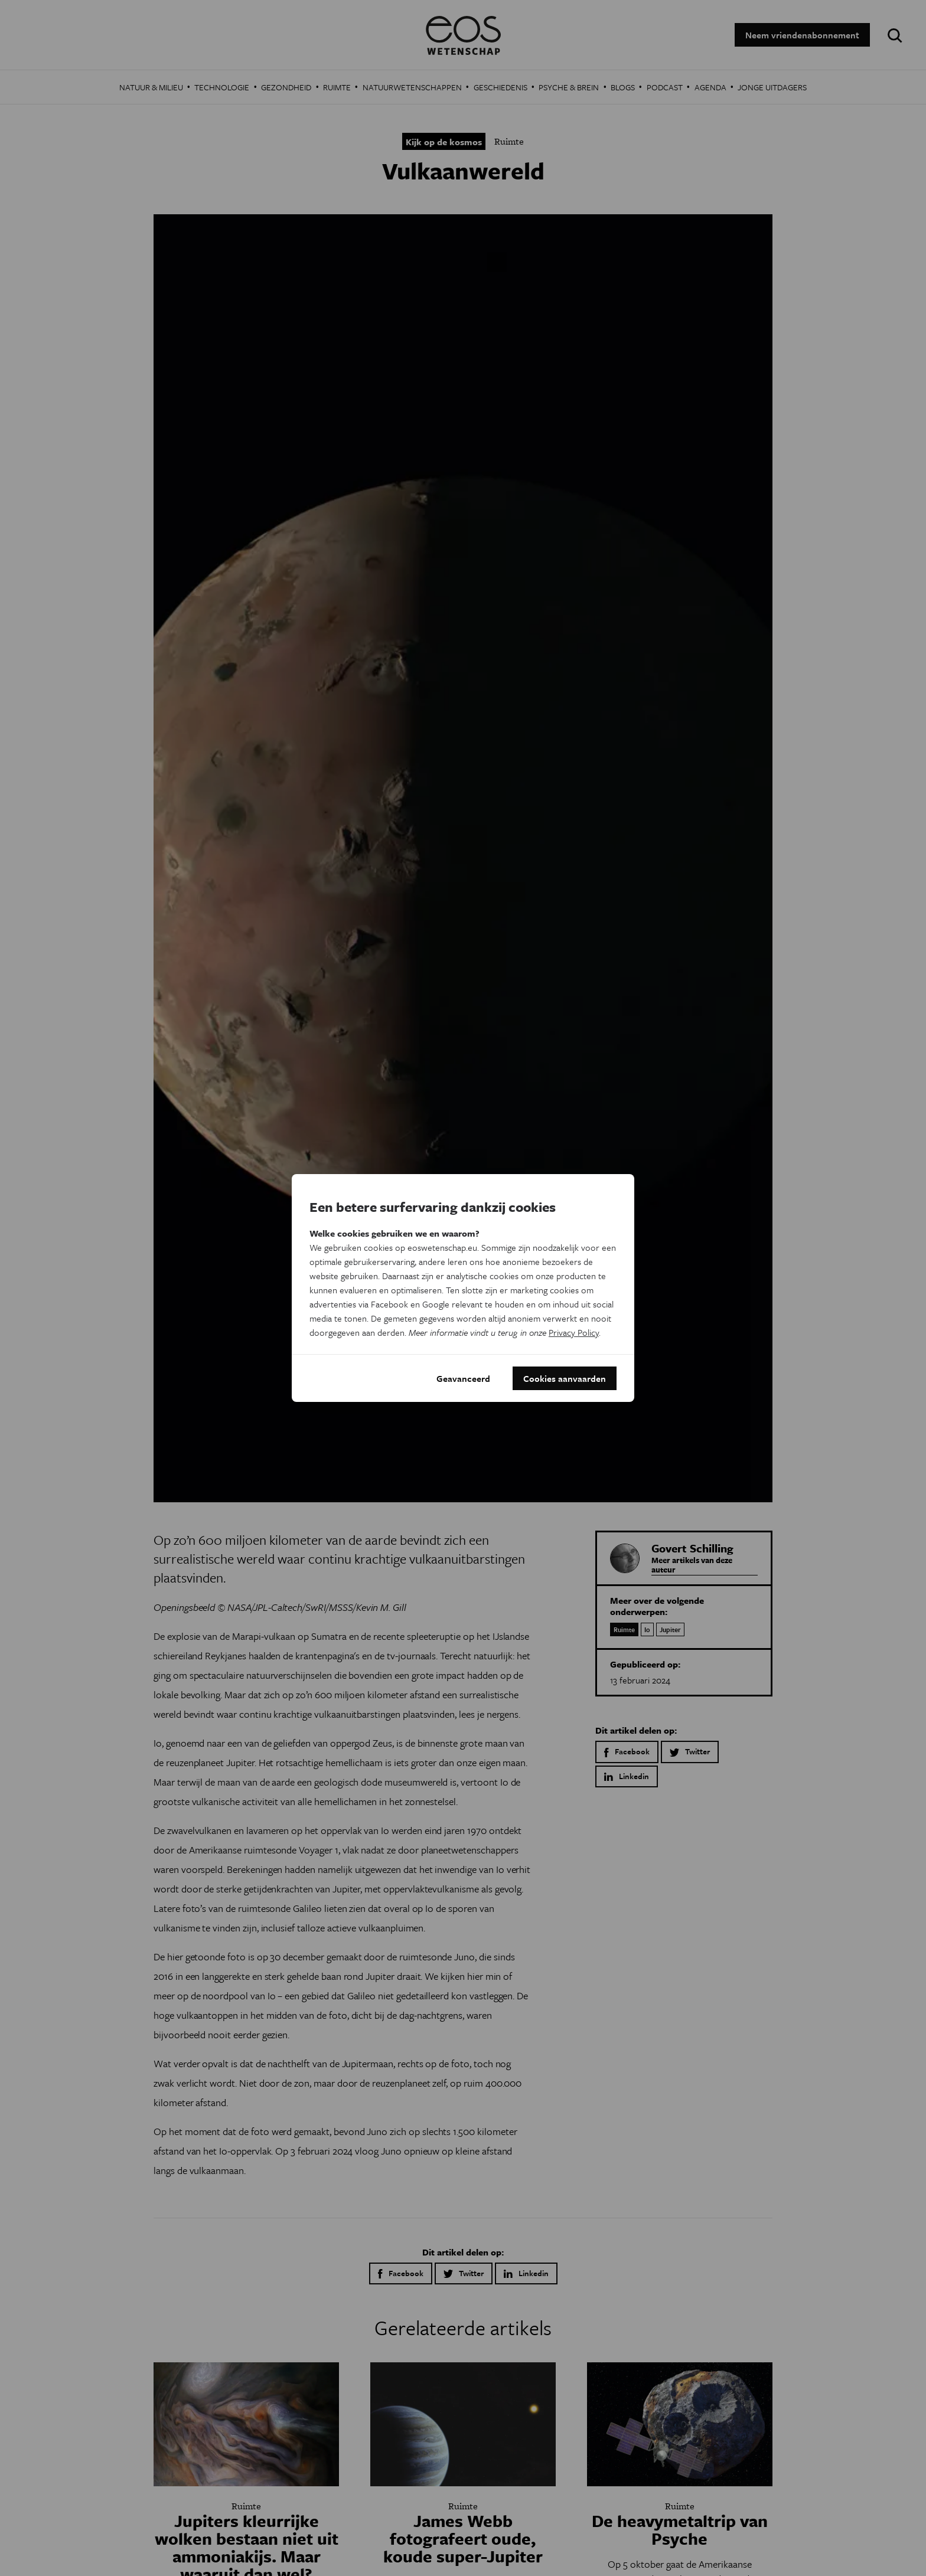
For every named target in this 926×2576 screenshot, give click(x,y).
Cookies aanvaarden (564, 1378)
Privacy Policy (574, 1332)
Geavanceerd (463, 1378)
